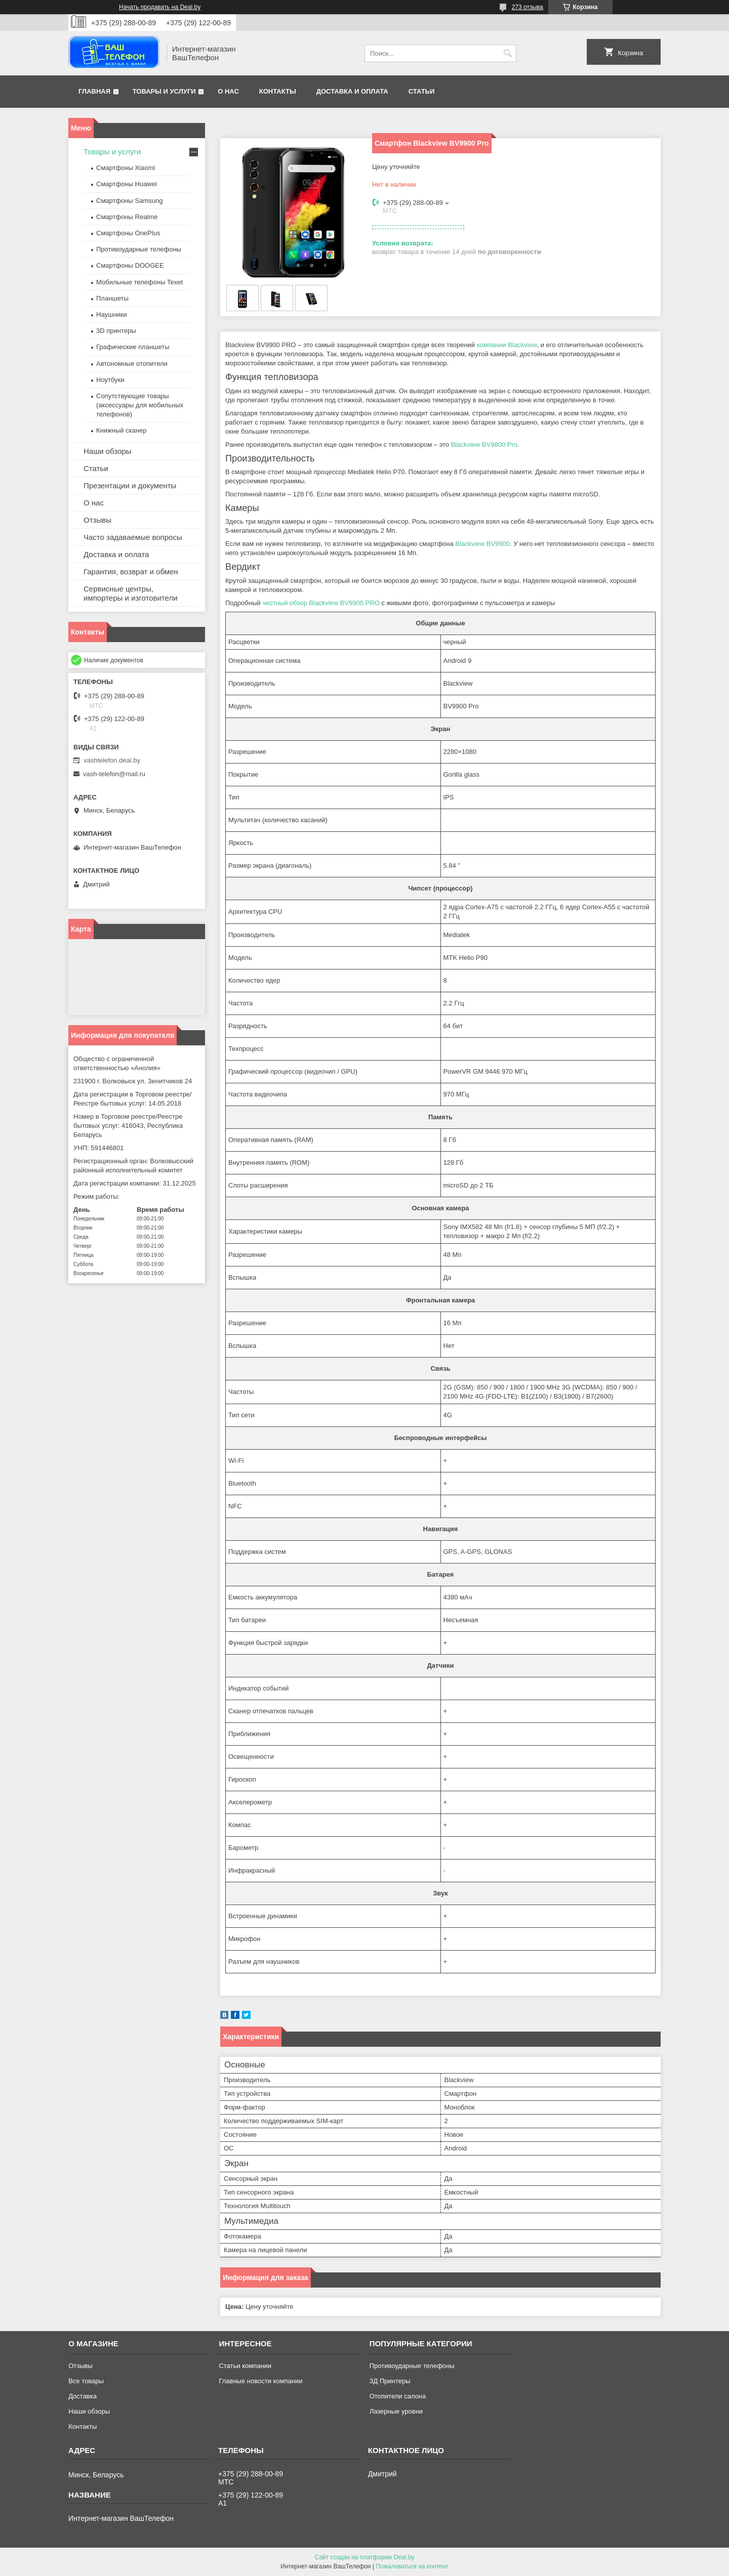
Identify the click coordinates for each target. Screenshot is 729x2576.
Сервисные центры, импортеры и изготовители (131, 593)
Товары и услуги (164, 91)
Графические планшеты (133, 347)
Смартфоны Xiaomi (125, 168)
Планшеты (112, 298)
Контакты (277, 91)
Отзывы (97, 520)
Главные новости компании (260, 2381)
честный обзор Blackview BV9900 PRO (321, 603)
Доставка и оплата (352, 91)
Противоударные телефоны (138, 249)
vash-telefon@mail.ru (114, 774)
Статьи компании (245, 2366)
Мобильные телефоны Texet (139, 282)
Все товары (86, 2381)
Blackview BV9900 (482, 543)
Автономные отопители (132, 363)
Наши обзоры (108, 451)
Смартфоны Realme (126, 217)
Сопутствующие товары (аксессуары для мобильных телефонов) (139, 405)
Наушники (111, 314)
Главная (94, 91)
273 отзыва (527, 7)
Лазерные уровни (396, 2411)
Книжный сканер (121, 430)
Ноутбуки (110, 380)
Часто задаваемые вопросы (133, 537)
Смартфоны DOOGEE (130, 265)
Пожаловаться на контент (412, 2566)
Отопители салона (398, 2396)
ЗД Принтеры (390, 2381)
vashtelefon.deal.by (112, 760)
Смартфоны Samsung (129, 200)
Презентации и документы (130, 485)
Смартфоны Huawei (126, 184)
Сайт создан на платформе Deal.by (365, 2557)
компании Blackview (507, 345)
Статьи (422, 91)
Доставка (82, 2396)
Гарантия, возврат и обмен (131, 571)
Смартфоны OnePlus (128, 233)
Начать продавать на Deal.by (159, 7)
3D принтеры (116, 330)
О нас (228, 91)
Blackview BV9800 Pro (484, 444)
